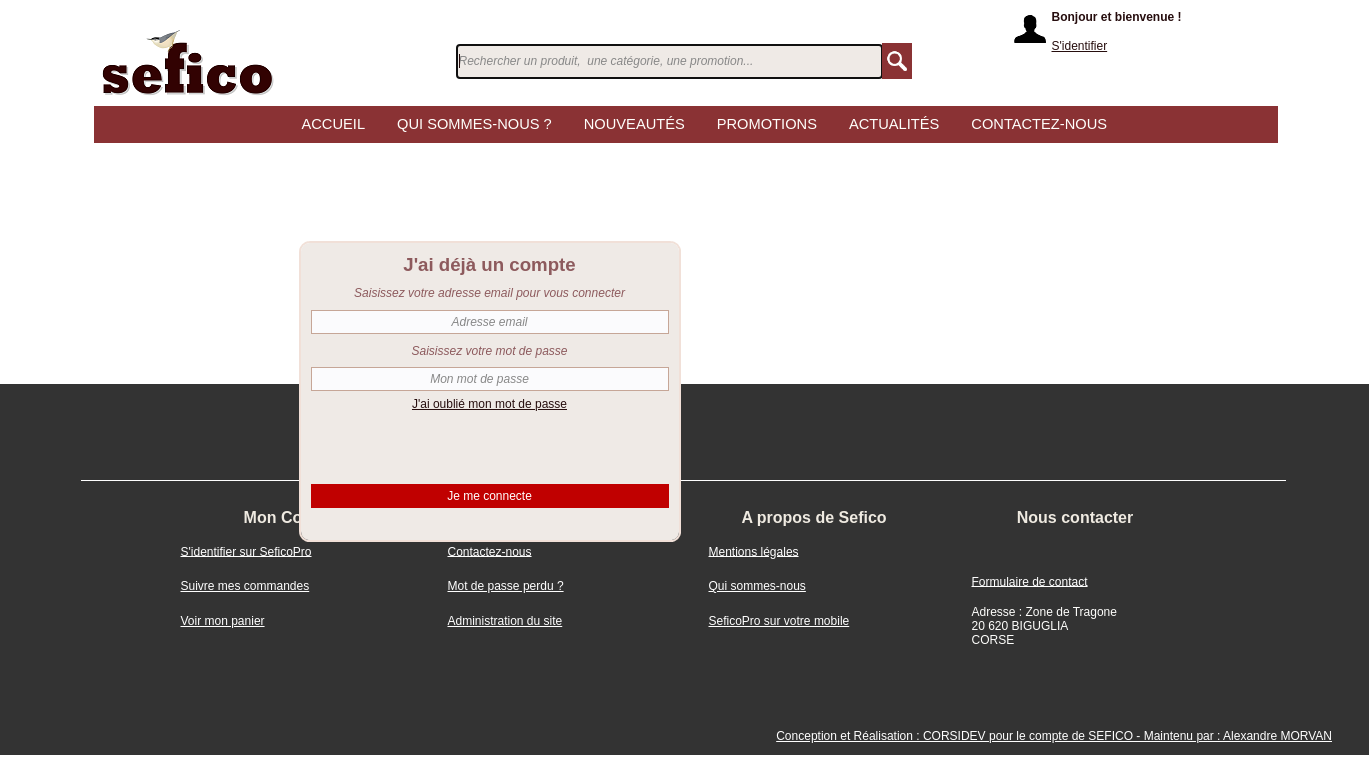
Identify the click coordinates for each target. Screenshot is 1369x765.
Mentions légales (754, 551)
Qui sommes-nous (757, 586)
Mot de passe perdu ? (506, 586)
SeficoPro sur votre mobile (779, 621)
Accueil (334, 125)
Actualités (894, 125)
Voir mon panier (223, 621)
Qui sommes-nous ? (474, 125)
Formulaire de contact (1030, 581)
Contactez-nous (490, 551)
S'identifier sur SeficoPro (246, 551)
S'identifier (1080, 46)
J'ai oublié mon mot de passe (489, 404)
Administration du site (505, 621)
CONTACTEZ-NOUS (1039, 125)
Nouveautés (634, 125)
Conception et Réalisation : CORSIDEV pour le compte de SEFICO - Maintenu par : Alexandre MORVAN (1054, 736)
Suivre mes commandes (245, 586)
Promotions (767, 125)
